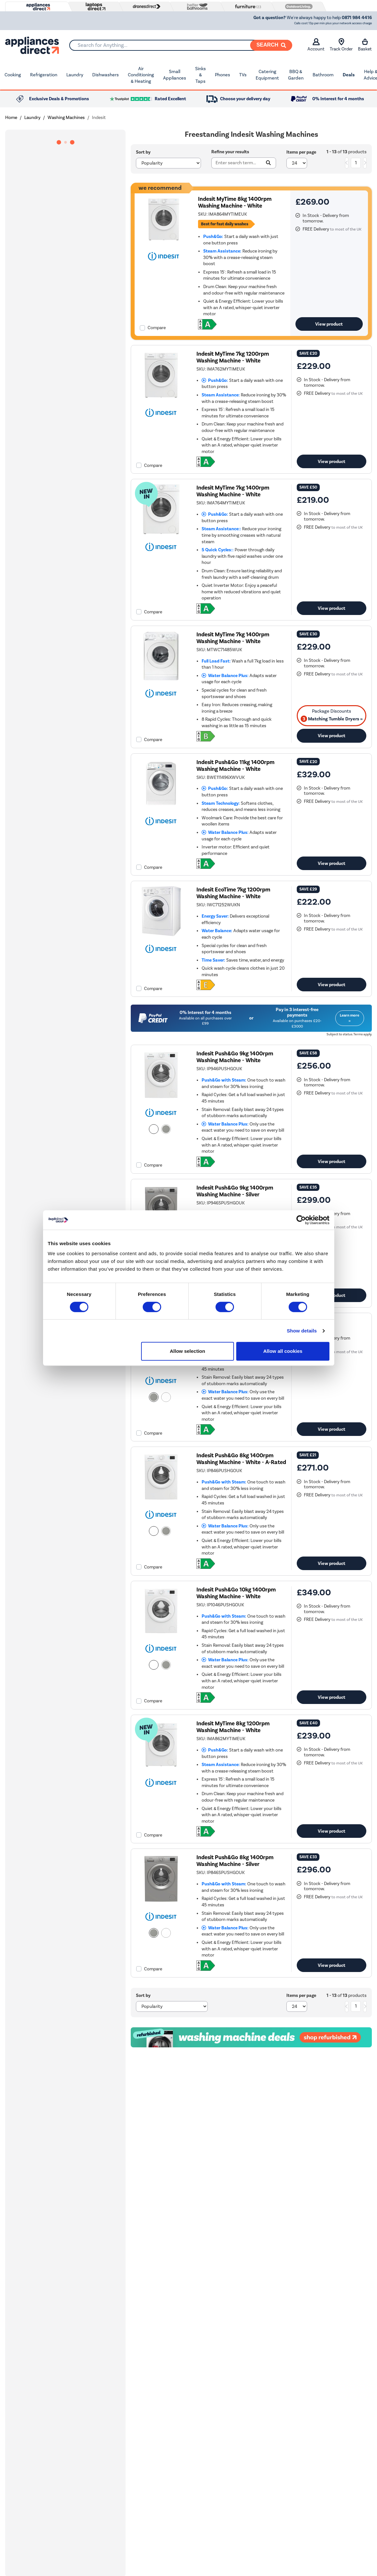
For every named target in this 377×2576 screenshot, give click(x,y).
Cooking (13, 75)
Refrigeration (43, 75)
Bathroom (323, 75)
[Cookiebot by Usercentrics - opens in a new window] (301, 1220)
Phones (222, 75)
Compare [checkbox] (157, 327)
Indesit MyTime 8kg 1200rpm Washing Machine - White (233, 1727)
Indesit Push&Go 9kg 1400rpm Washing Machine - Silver (234, 1191)
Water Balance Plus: (225, 675)
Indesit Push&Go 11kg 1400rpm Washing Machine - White (235, 765)
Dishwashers (105, 75)
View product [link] (329, 324)
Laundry (74, 75)
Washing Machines (66, 117)
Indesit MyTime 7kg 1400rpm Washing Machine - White (232, 491)
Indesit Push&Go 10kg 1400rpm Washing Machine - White (236, 1593)
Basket (365, 45)
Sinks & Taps (200, 75)
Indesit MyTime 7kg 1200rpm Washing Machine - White (232, 357)
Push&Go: (215, 380)
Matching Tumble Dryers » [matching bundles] (332, 719)
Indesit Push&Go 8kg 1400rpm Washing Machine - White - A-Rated (241, 1459)
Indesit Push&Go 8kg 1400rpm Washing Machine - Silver (234, 1861)
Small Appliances (174, 75)
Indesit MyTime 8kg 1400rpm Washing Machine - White (235, 202)
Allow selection (187, 1351)
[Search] (271, 45)
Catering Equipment (267, 75)
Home (11, 117)
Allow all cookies (283, 1351)
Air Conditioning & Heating (141, 75)
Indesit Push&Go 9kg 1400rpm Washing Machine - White (234, 1057)
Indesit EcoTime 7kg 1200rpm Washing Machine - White (233, 893)
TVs (243, 75)
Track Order (341, 45)
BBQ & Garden (296, 75)
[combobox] (180, 45)
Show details (302, 1330)
